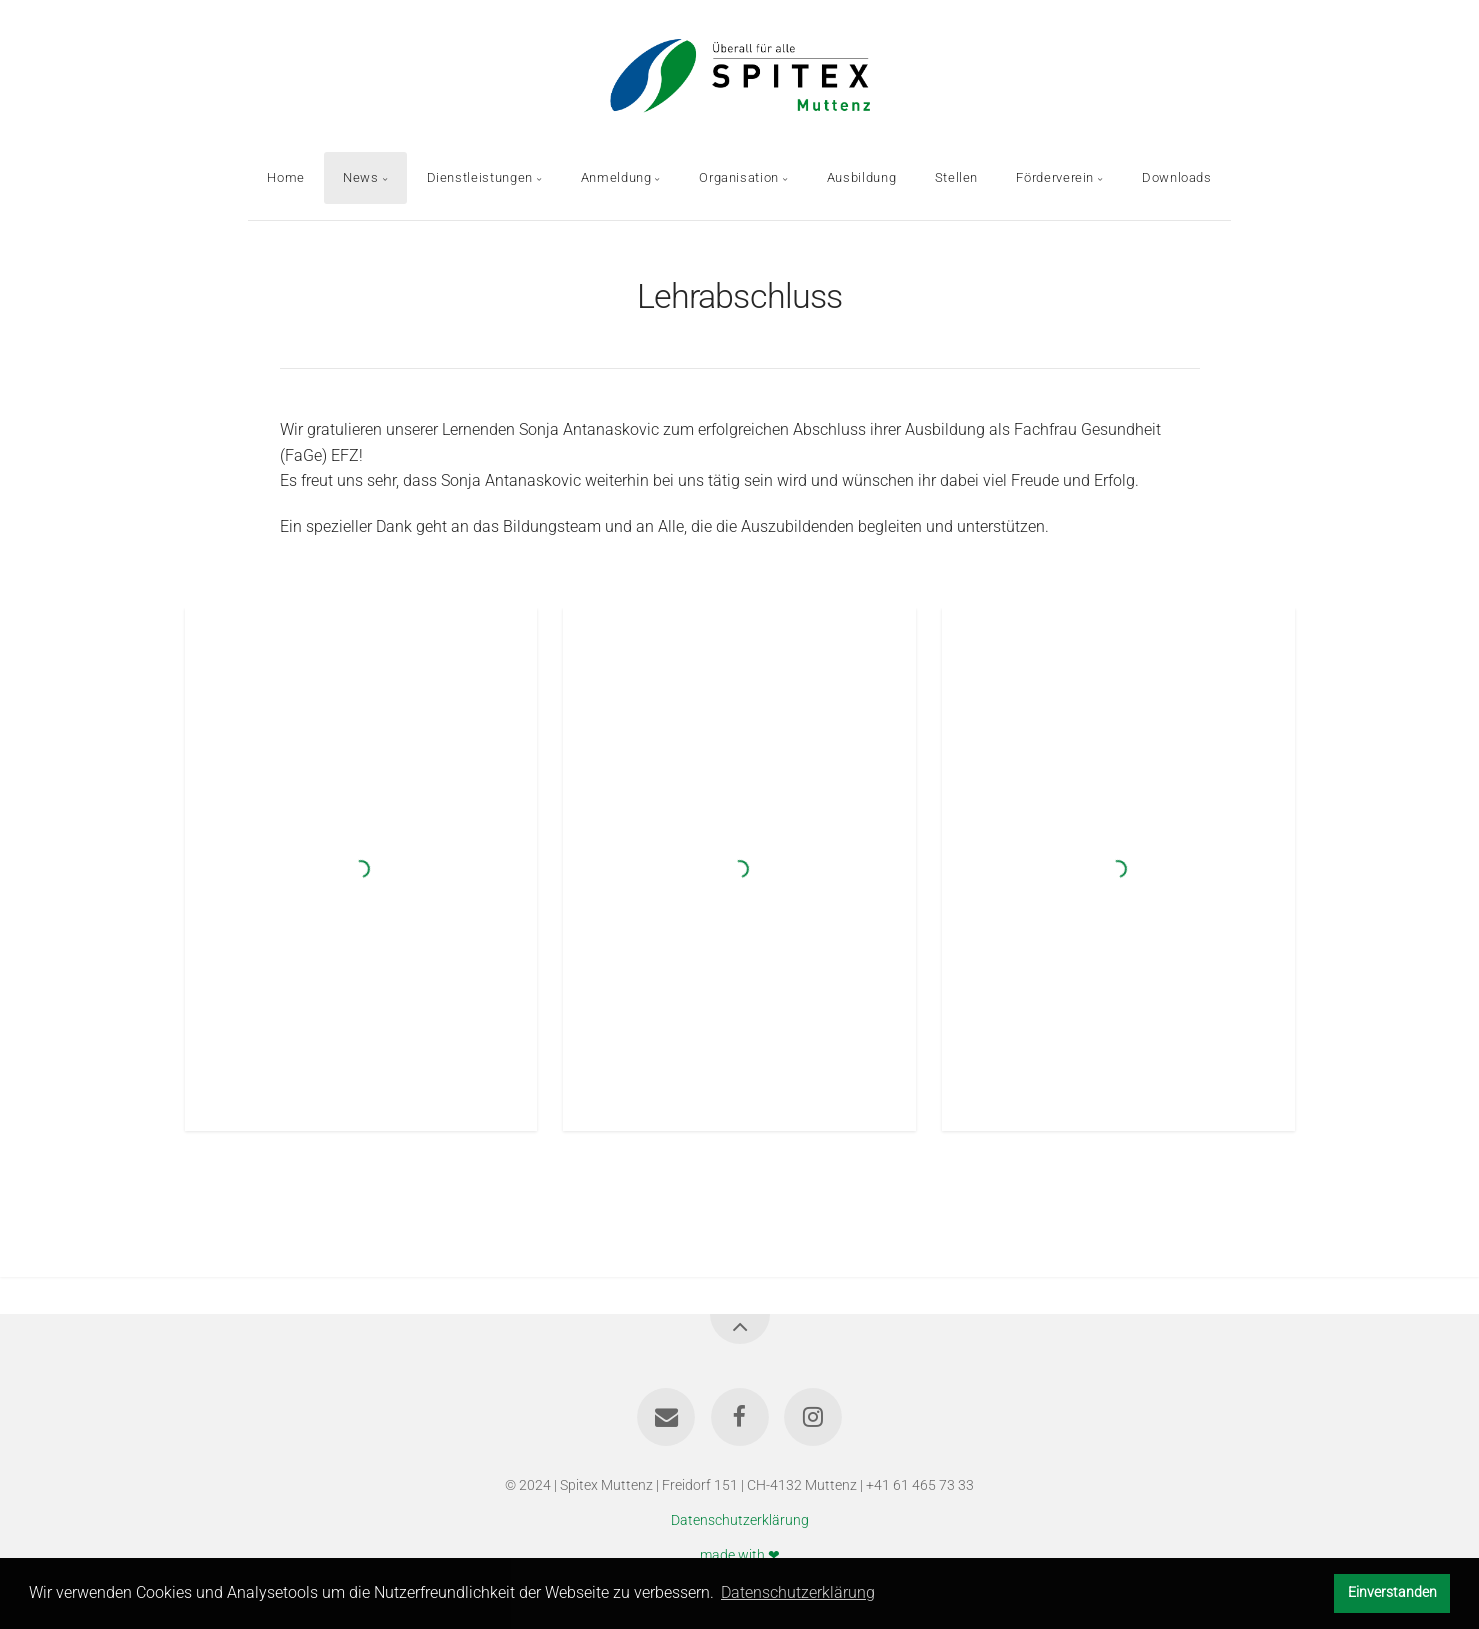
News (361, 177)
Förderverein (1055, 177)
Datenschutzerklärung (740, 1520)
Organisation (739, 177)
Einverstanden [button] (1392, 1592)
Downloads (1177, 177)
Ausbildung (861, 177)
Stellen (956, 177)
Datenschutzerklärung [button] (798, 1592)
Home (286, 177)
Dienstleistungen (480, 177)
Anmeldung (616, 177)
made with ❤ (740, 1554)
